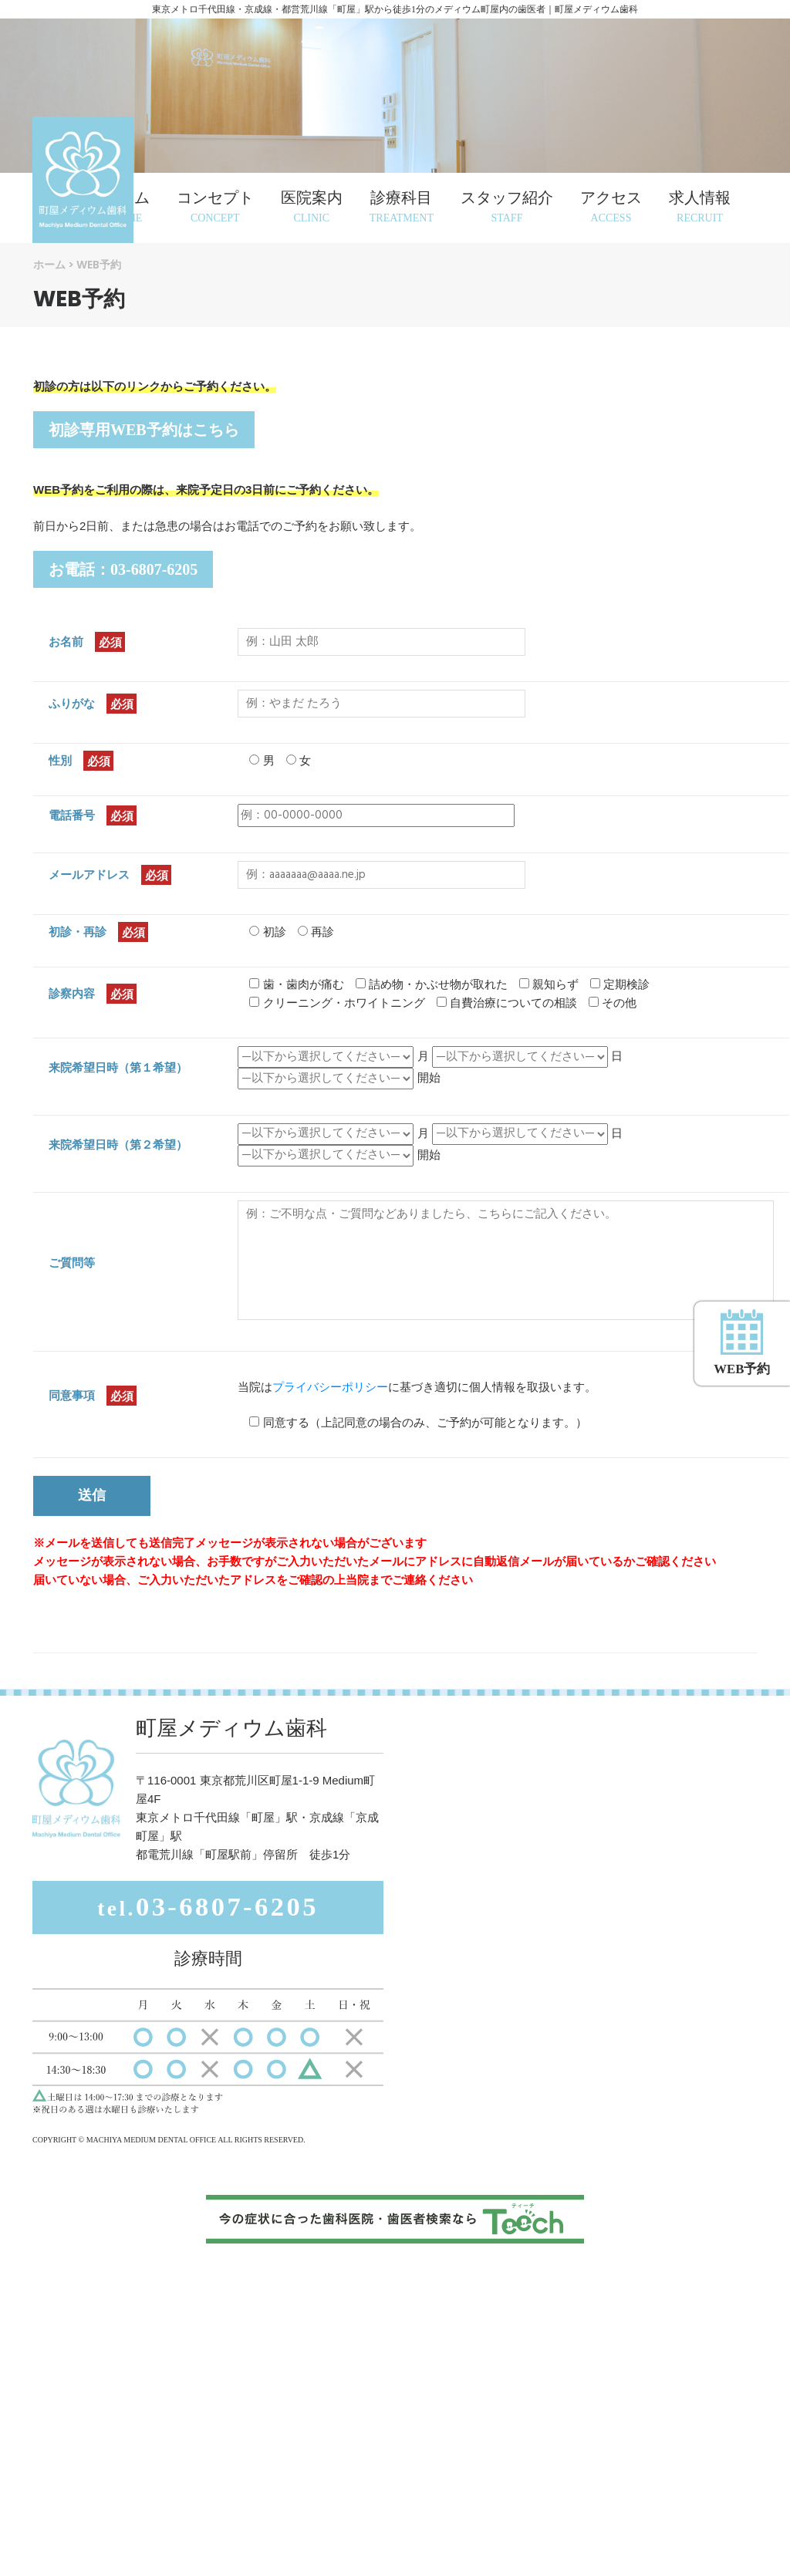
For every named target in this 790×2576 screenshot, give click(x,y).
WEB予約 (738, 1200)
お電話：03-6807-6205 (123, 569)
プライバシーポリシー (330, 1386)
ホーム (49, 264)
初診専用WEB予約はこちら (144, 429)
